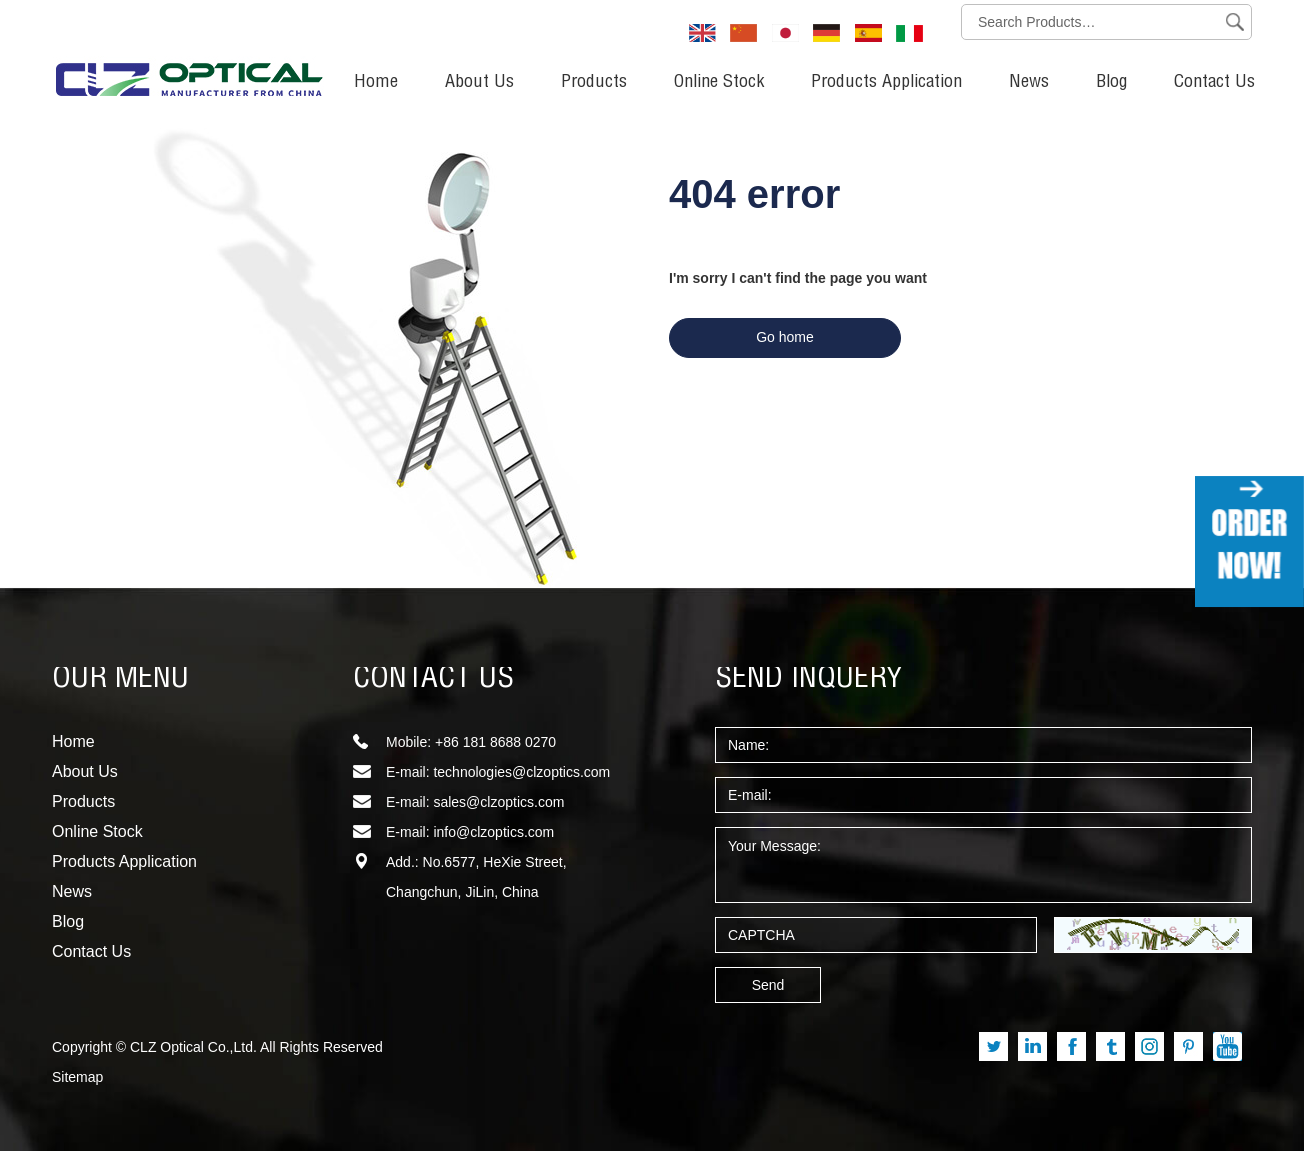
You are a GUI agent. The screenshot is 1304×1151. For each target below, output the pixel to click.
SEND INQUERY (809, 680)
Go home (785, 337)
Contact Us (1214, 83)
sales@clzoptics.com (498, 802)
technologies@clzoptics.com (521, 772)
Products (594, 83)
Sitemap (77, 1077)
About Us (479, 83)
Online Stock (719, 83)
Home (376, 83)
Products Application (886, 83)
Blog (1111, 83)
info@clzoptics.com (493, 832)
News (1029, 83)
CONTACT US (433, 680)
